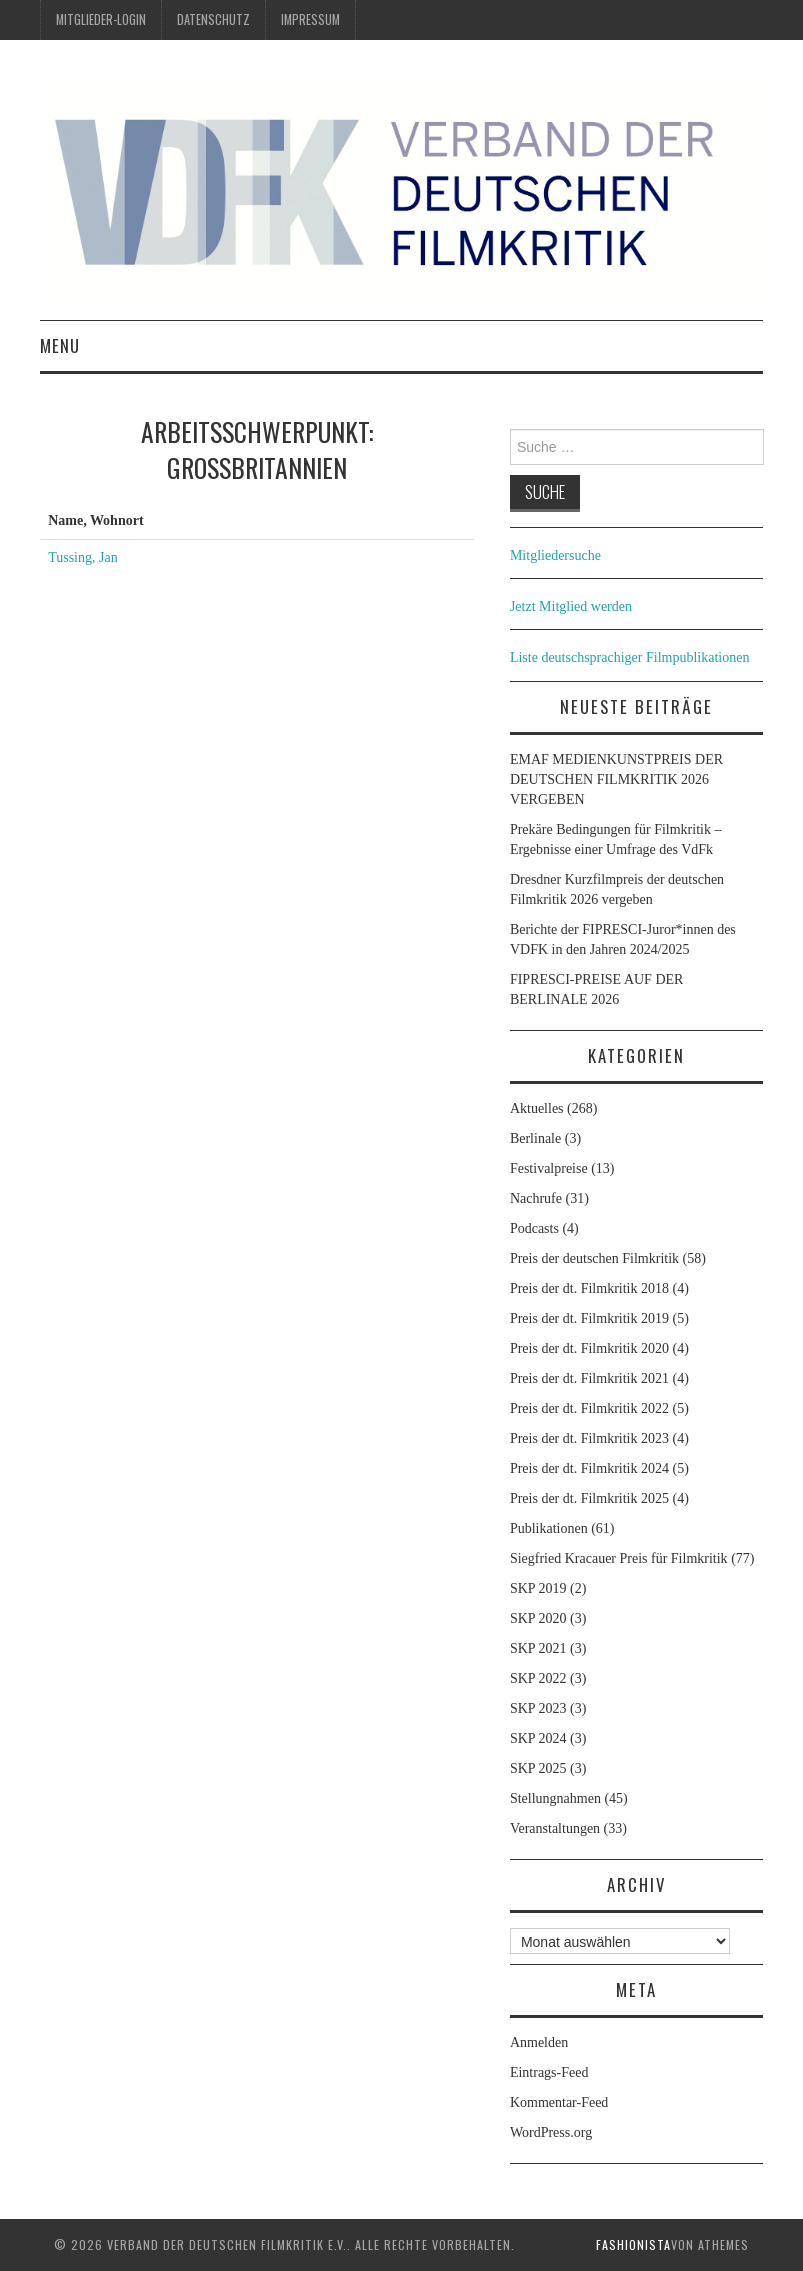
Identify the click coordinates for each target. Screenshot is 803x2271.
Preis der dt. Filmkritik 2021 (589, 1378)
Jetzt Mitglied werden (571, 606)
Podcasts (534, 1228)
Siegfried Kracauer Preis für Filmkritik (619, 1558)
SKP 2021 (538, 1648)
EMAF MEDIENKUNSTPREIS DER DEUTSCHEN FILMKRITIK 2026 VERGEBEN (616, 779)
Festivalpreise (549, 1168)
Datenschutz (213, 19)
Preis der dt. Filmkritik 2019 (589, 1318)
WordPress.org (551, 2132)
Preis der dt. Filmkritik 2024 (589, 1468)
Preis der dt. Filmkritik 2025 (589, 1498)
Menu (60, 345)
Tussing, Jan (83, 557)
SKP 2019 (538, 1588)
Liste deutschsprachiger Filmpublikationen (630, 657)
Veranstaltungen (555, 1828)
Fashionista (633, 2244)
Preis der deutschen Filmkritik (594, 1258)
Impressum (310, 19)
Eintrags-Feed (549, 2072)
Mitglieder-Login (101, 19)
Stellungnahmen (555, 1798)
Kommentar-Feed (559, 2102)
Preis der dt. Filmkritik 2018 (589, 1288)
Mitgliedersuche (555, 555)
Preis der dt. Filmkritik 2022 (589, 1408)
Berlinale (535, 1138)
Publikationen (549, 1528)
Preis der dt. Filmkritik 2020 (589, 1348)
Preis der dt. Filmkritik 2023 (589, 1438)
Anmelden (539, 2042)
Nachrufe (536, 1198)
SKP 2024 (538, 1738)
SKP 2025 (538, 1768)
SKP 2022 (538, 1678)
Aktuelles (537, 1108)
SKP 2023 (538, 1708)
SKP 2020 (538, 1618)
